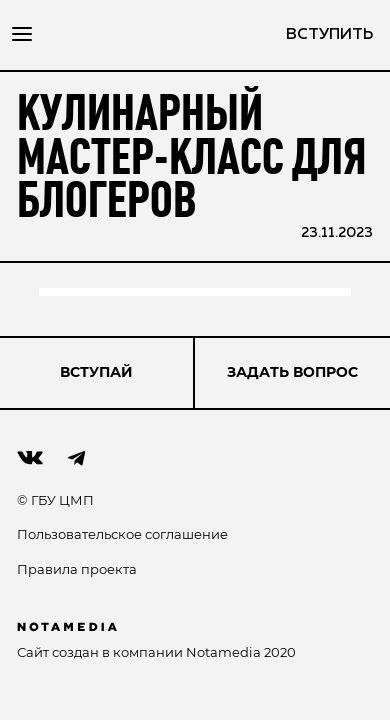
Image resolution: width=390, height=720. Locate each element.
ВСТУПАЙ (96, 372)
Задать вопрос (292, 372)
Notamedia (223, 652)
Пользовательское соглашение (122, 534)
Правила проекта (77, 569)
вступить (329, 35)
